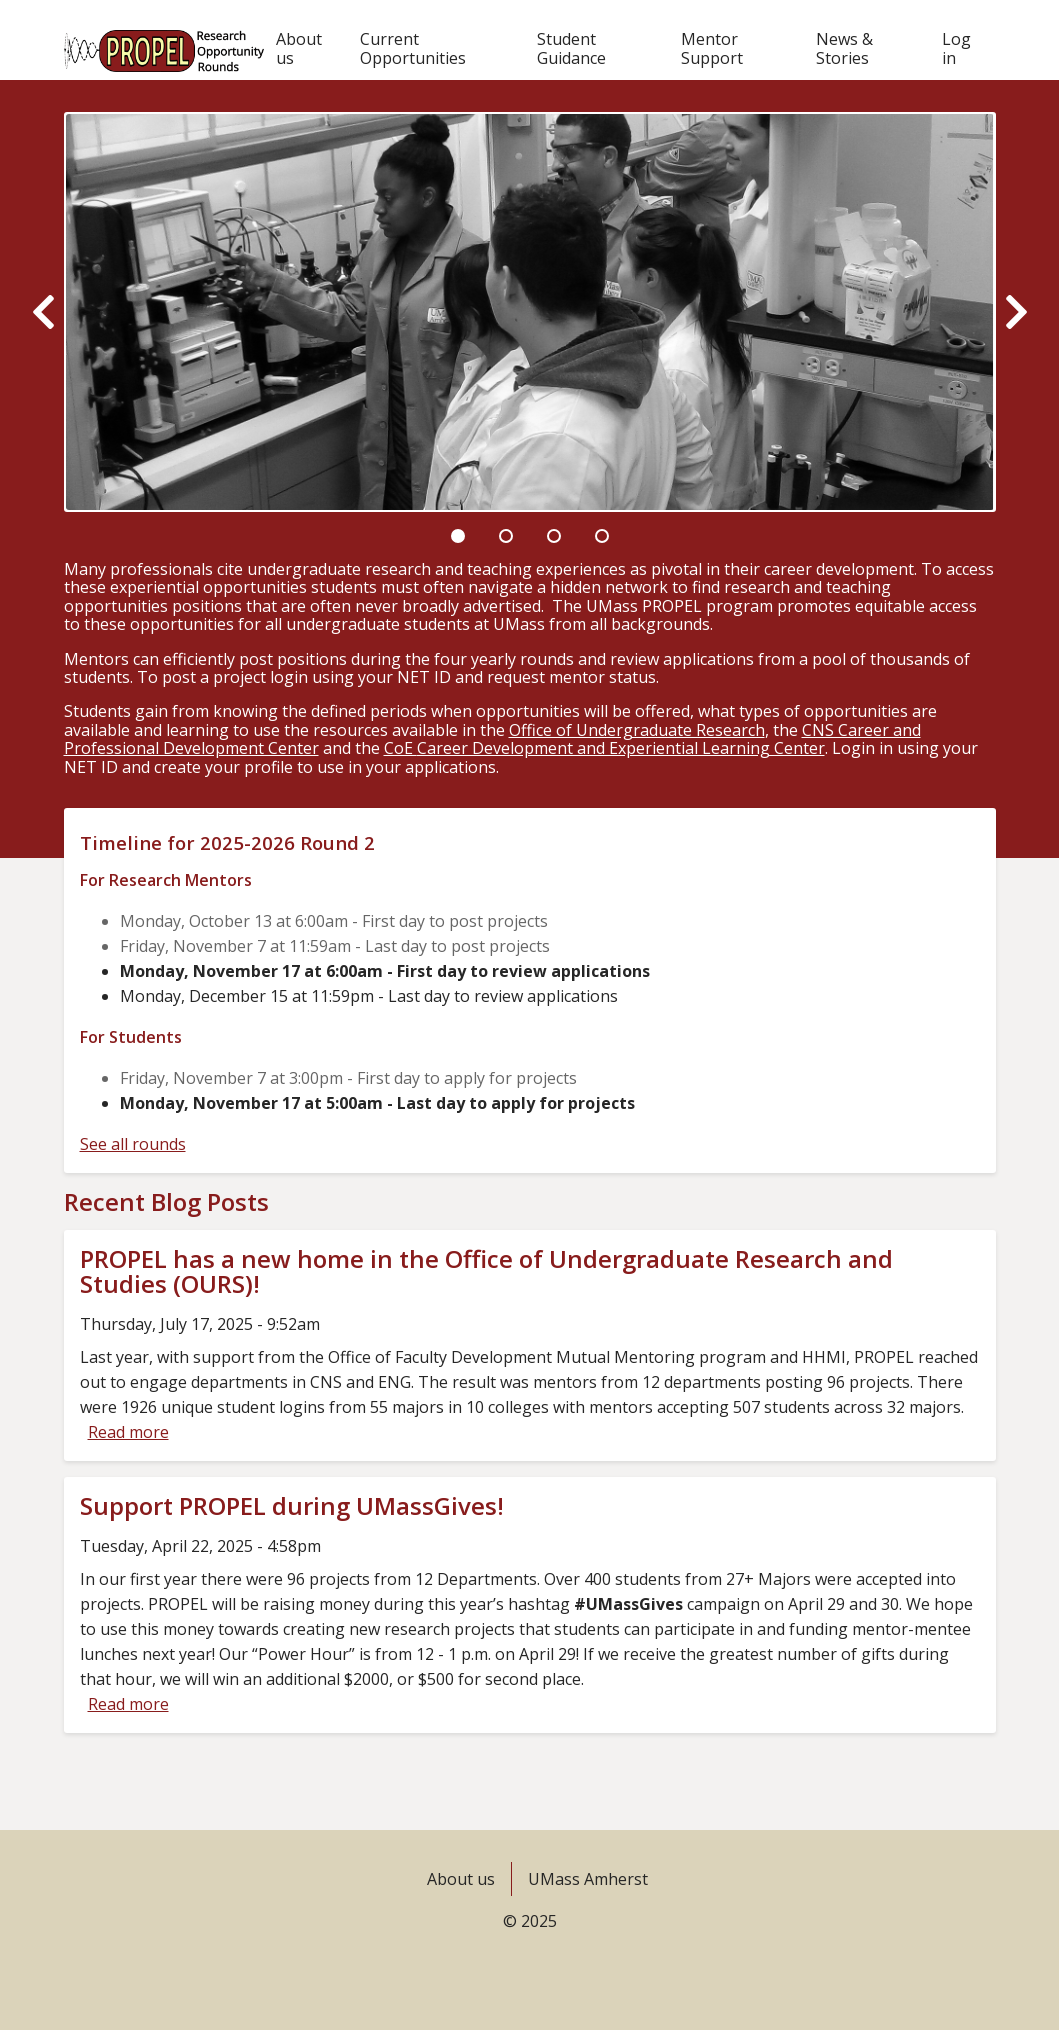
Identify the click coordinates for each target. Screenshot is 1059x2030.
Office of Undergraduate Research (637, 730)
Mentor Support (712, 48)
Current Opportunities (413, 48)
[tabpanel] (530, 312)
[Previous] (43, 312)
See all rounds (133, 1144)
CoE (604, 748)
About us (299, 48)
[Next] (1016, 312)
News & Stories (844, 48)
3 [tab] (554, 536)
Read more (128, 1432)
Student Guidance (571, 48)
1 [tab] (458, 536)
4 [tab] (602, 536)
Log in (956, 48)
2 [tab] (506, 536)
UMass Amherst (588, 1879)
